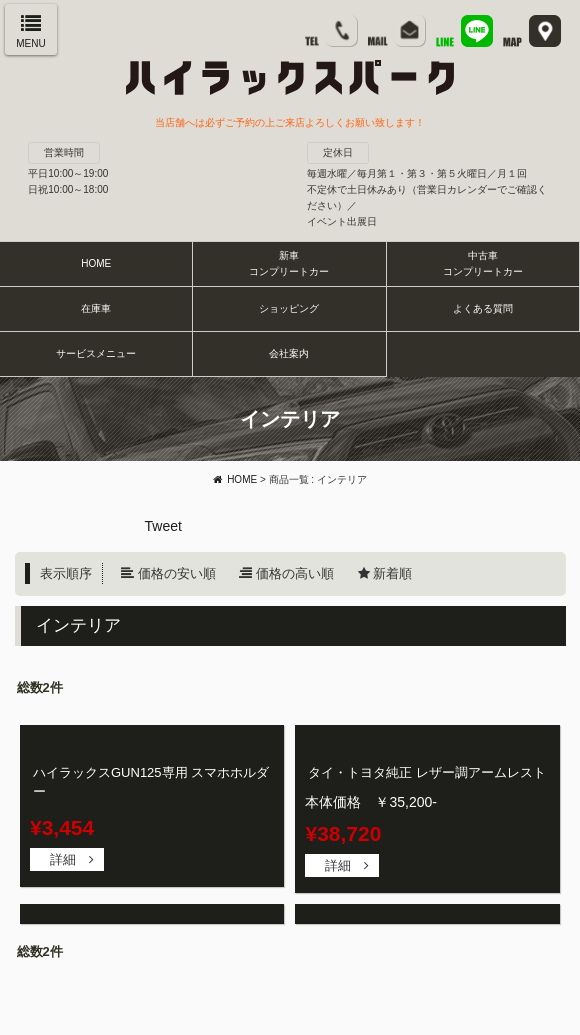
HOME (96, 263)
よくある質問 (483, 308)
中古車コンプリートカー (483, 263)
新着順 (392, 573)
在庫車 (96, 308)
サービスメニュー (96, 353)
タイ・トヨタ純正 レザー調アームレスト (427, 772)
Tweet (163, 526)
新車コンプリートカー (289, 263)
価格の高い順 (295, 573)
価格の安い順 (177, 573)
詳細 (63, 859)
